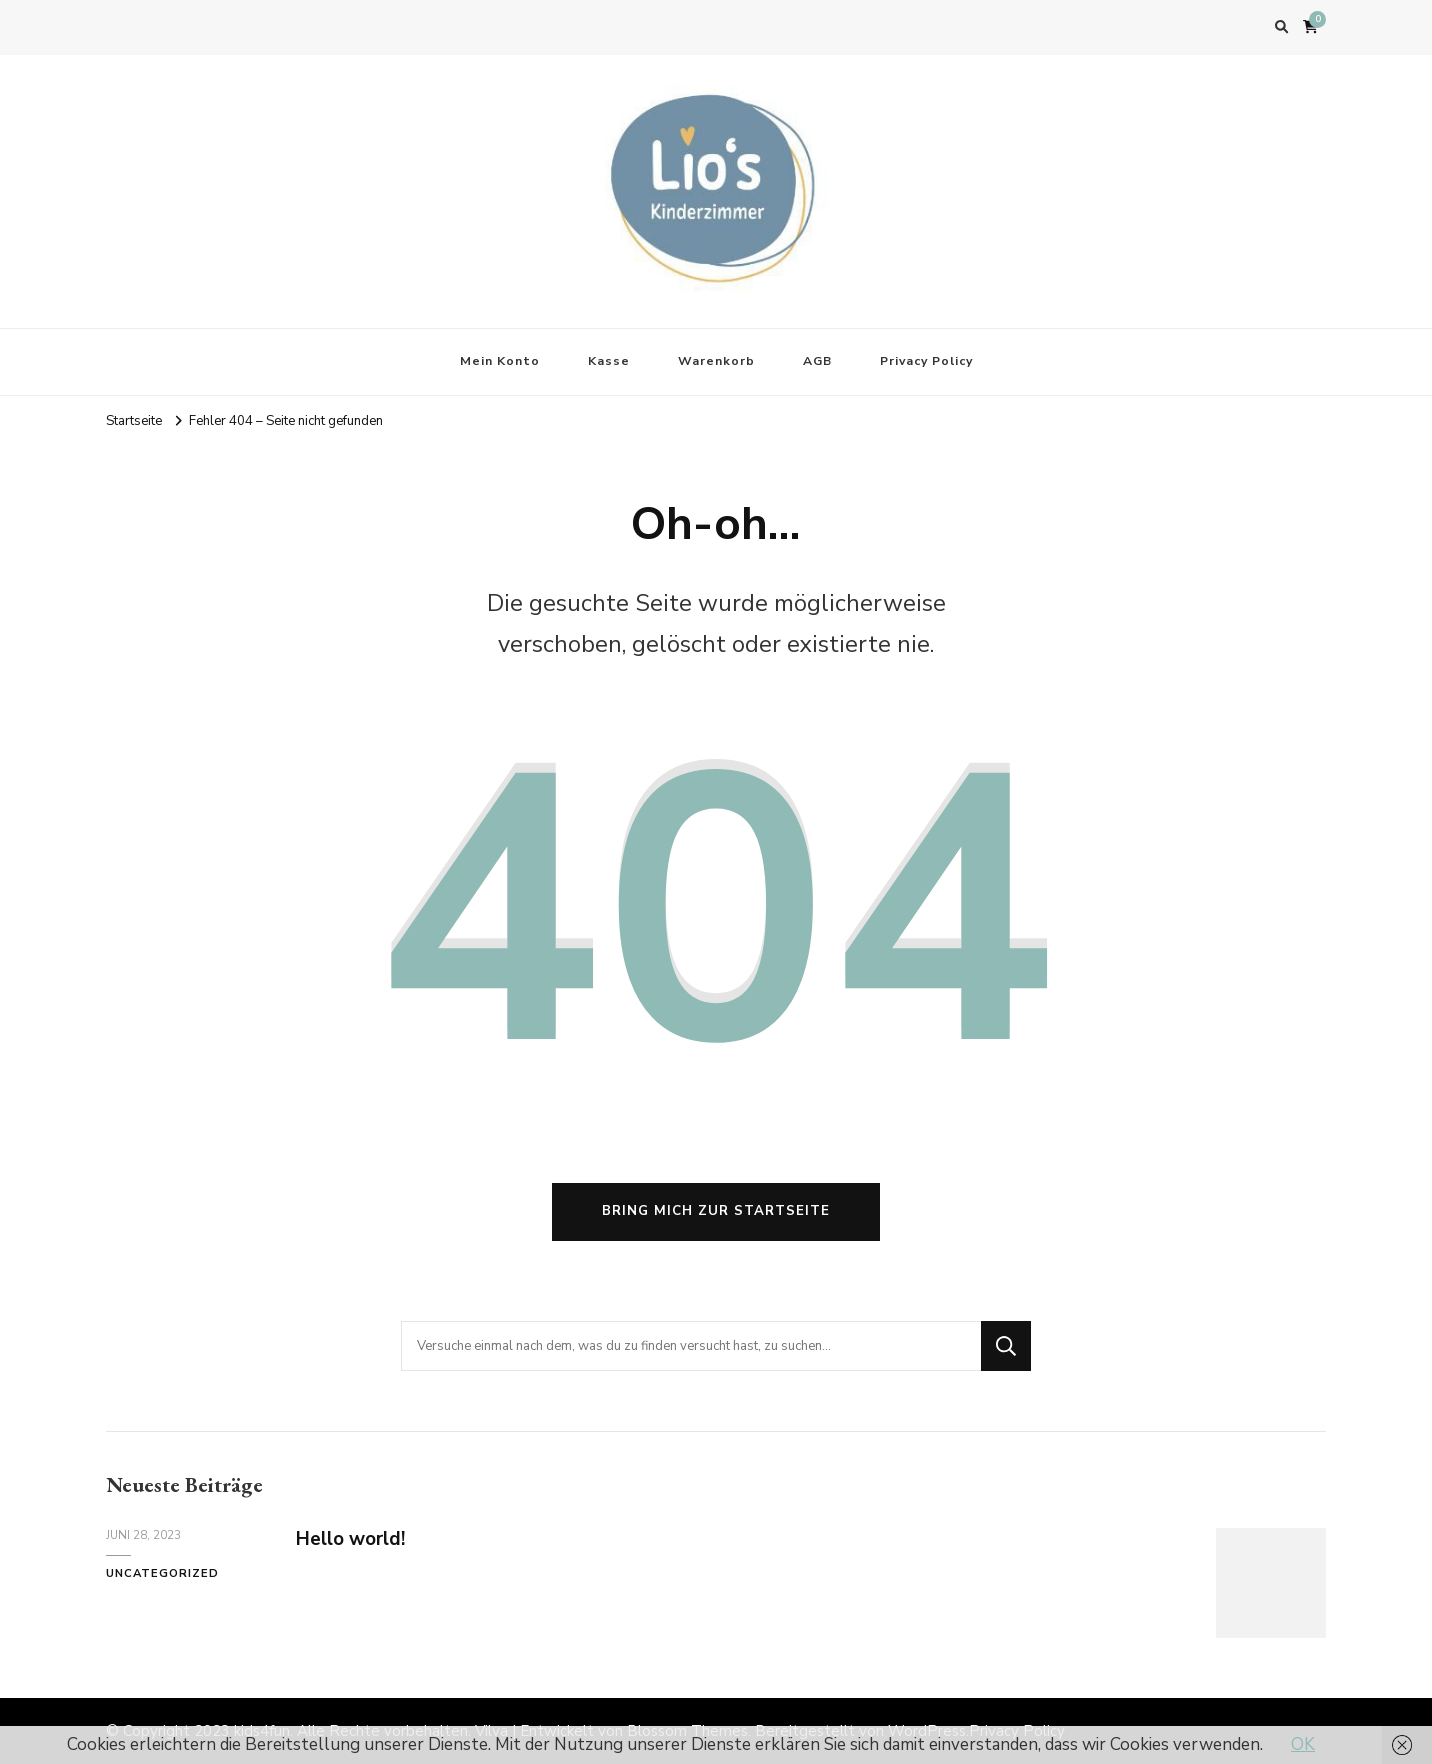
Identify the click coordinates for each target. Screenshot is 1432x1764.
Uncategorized (162, 1573)
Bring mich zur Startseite (716, 1211)
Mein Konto (500, 361)
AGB (817, 361)
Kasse (609, 361)
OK (1303, 1744)
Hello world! (350, 1539)
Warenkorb (716, 361)
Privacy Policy (926, 361)
